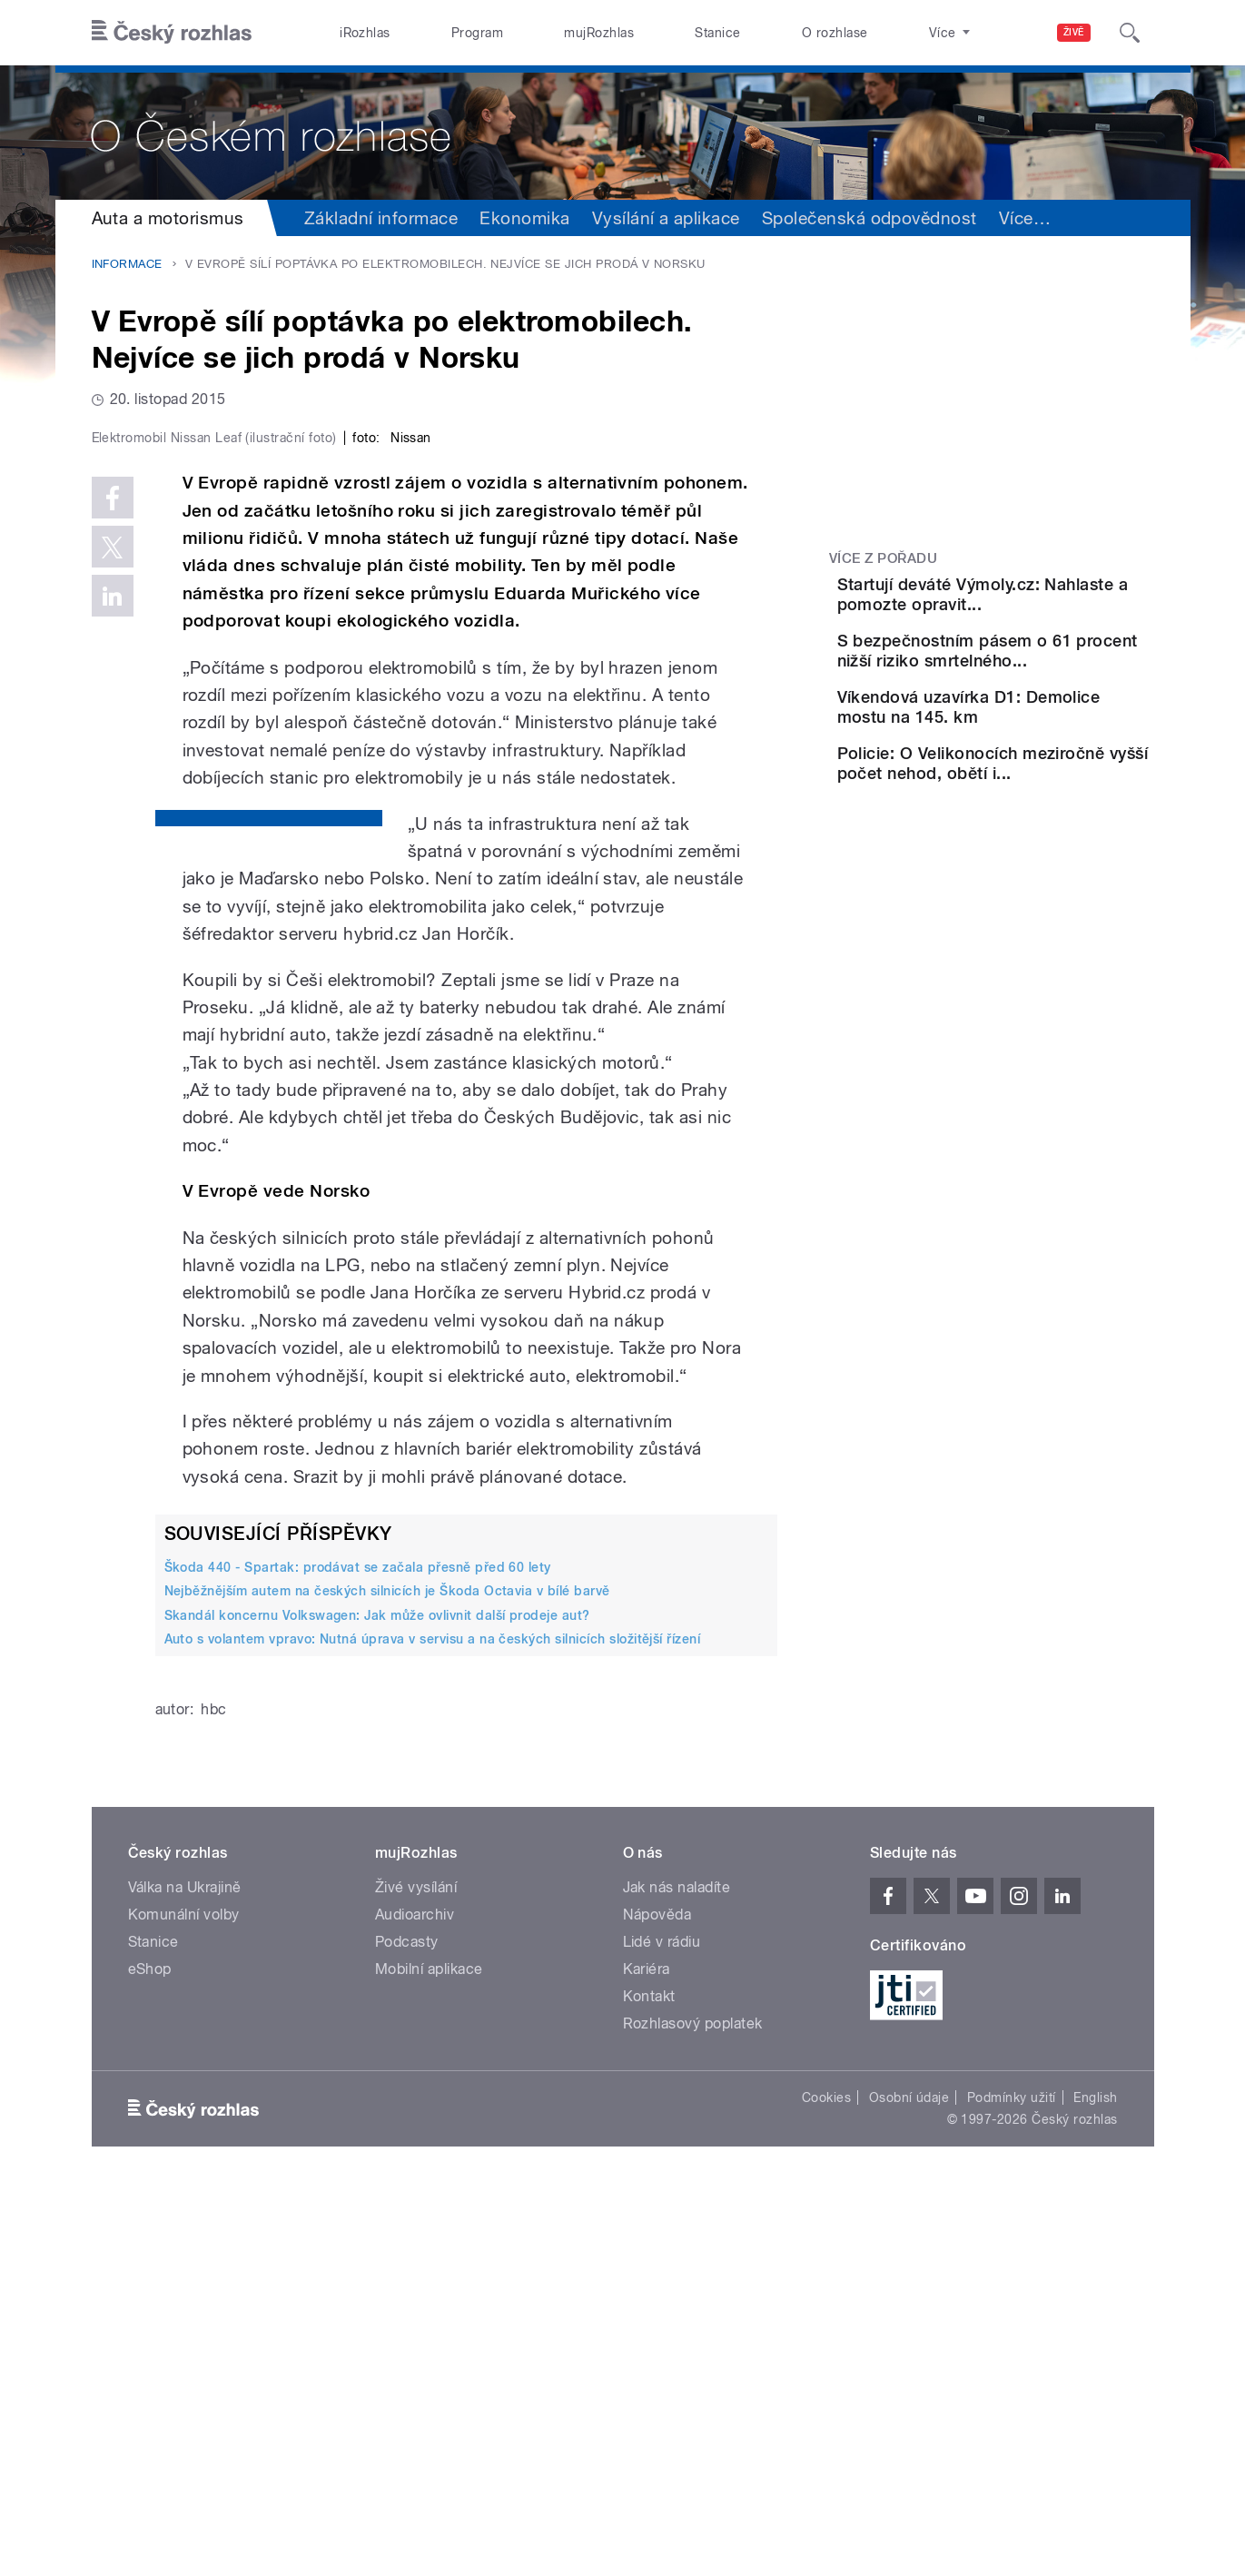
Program (477, 32)
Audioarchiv (414, 2300)
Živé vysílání (416, 2273)
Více (1025, 218)
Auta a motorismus (168, 218)
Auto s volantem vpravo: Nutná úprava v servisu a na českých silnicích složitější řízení (432, 2025)
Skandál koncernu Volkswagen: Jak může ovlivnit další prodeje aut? (377, 2000)
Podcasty (407, 2327)
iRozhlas (365, 32)
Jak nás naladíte (677, 2273)
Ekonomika (524, 218)
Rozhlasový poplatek (693, 2409)
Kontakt (649, 2382)
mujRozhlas (599, 32)
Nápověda (657, 2300)
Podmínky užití (1011, 2483)
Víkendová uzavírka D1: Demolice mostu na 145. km (1035, 769)
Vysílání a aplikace (666, 218)
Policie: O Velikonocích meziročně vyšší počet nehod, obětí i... (1029, 851)
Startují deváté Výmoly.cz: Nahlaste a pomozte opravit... (1040, 604)
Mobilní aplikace (429, 2355)
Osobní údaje (909, 2483)
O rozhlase (835, 32)
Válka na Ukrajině (185, 2273)
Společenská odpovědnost (869, 218)
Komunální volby (184, 2300)
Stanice (717, 32)
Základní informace (381, 218)
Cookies (826, 2483)
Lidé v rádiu (662, 2327)
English (1095, 2483)
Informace (127, 264)
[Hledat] (1129, 32)
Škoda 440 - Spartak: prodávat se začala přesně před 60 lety (357, 1953)
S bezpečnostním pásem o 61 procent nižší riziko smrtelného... (1036, 686)
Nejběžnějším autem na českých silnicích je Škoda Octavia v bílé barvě (387, 1976)
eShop (150, 2355)
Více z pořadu (883, 558)
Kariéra (646, 2355)
